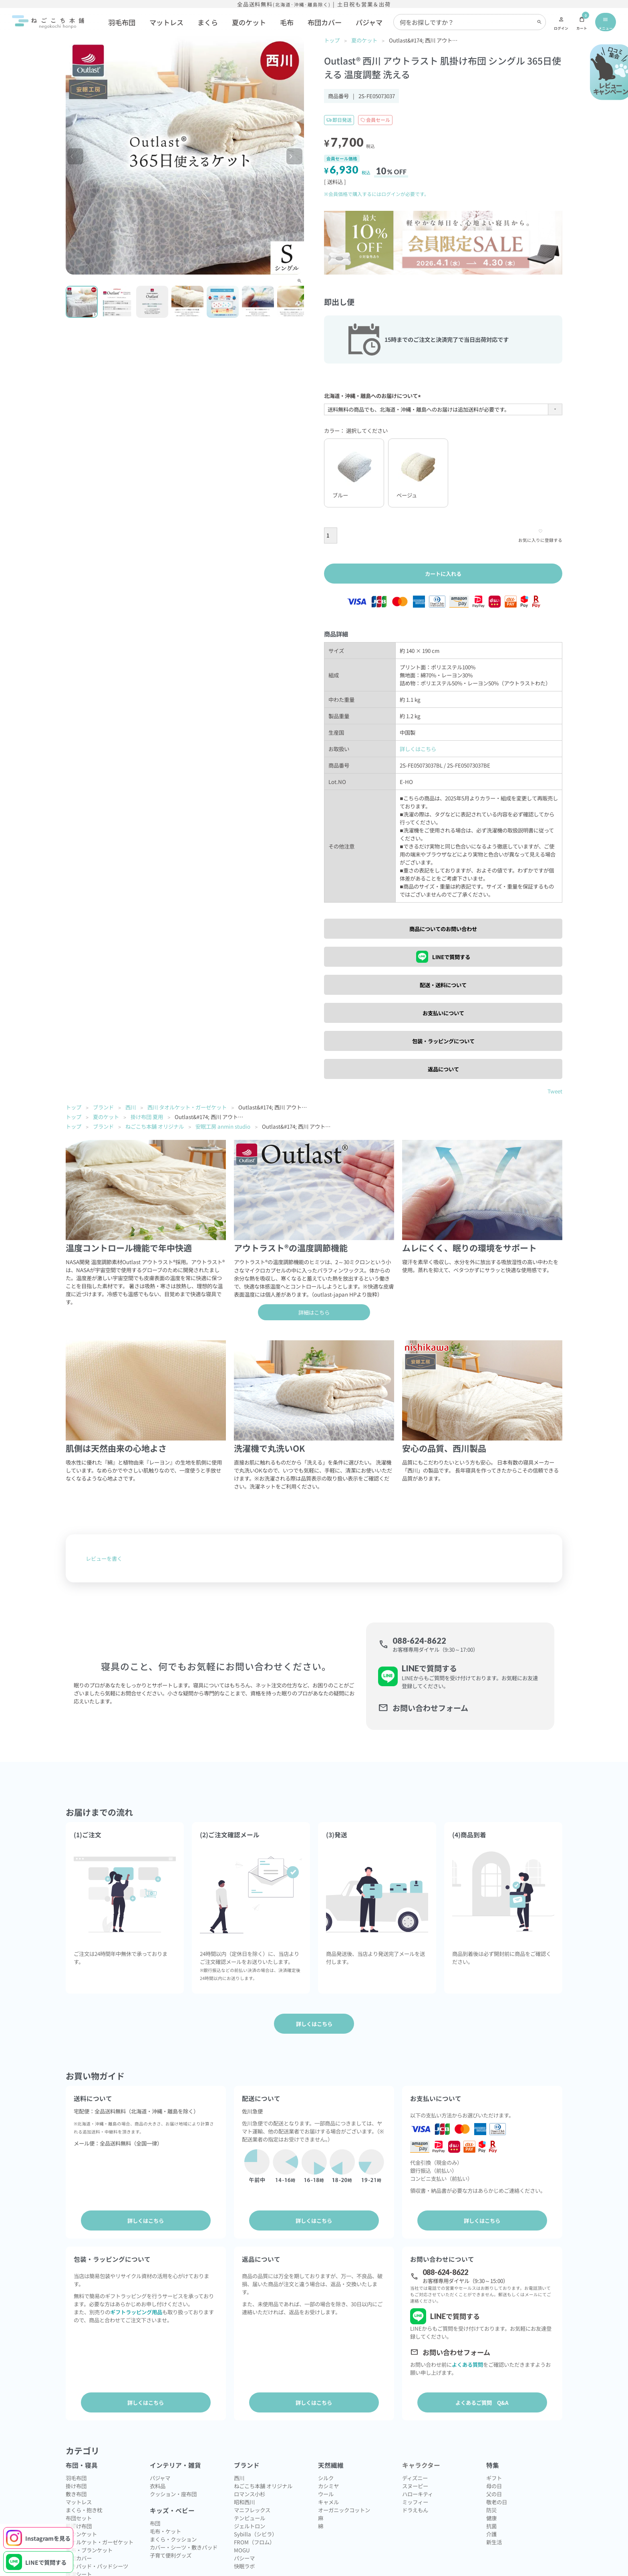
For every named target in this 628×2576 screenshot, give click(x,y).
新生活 (494, 2542)
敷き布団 (76, 2494)
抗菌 (491, 2526)
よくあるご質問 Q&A (482, 2402)
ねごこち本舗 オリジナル (154, 1126)
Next (298, 158)
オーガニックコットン (344, 2510)
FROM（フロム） (254, 2542)
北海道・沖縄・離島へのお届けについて (373, 396)
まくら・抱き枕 (84, 2510)
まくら (207, 22)
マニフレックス (252, 2510)
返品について (443, 1069)
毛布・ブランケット (89, 2550)
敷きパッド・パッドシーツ (97, 2566)
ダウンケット (81, 2534)
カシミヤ (328, 2486)
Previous (79, 158)
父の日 (494, 2494)
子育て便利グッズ (170, 2555)
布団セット (79, 2518)
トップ (332, 40)
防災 (491, 2510)
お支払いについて (443, 1013)
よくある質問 (467, 2364)
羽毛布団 (121, 22)
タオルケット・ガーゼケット (99, 2542)
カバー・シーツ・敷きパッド (183, 2547)
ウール (326, 2494)
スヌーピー (415, 2486)
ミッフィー (415, 2502)
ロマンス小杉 (249, 2494)
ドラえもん (415, 2510)
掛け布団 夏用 (147, 1117)
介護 (491, 2534)
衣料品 (157, 2486)
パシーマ (244, 2558)
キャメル (328, 2502)
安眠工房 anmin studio (222, 1126)
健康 (491, 2518)
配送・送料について (443, 985)
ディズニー (415, 2478)
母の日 (494, 2486)
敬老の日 (496, 2502)
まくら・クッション (173, 2539)
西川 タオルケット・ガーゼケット (187, 1107)
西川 (130, 1107)
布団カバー (325, 22)
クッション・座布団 (173, 2494)
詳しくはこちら (418, 749)
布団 (155, 2523)
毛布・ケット (165, 2531)
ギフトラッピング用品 (136, 2312)
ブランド (103, 1107)
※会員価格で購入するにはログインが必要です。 (376, 193)
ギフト (494, 2478)
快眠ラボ (244, 2566)
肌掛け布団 (79, 2526)
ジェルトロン (249, 2526)
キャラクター (421, 2465)
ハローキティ (417, 2494)
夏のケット (249, 22)
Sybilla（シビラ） (255, 2534)
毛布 (287, 22)
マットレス (166, 22)
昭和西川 (244, 2502)
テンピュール (249, 2518)
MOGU (242, 2550)
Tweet (554, 1091)
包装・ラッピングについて (443, 1041)
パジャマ (369, 22)
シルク (326, 2478)
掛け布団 (76, 2486)
